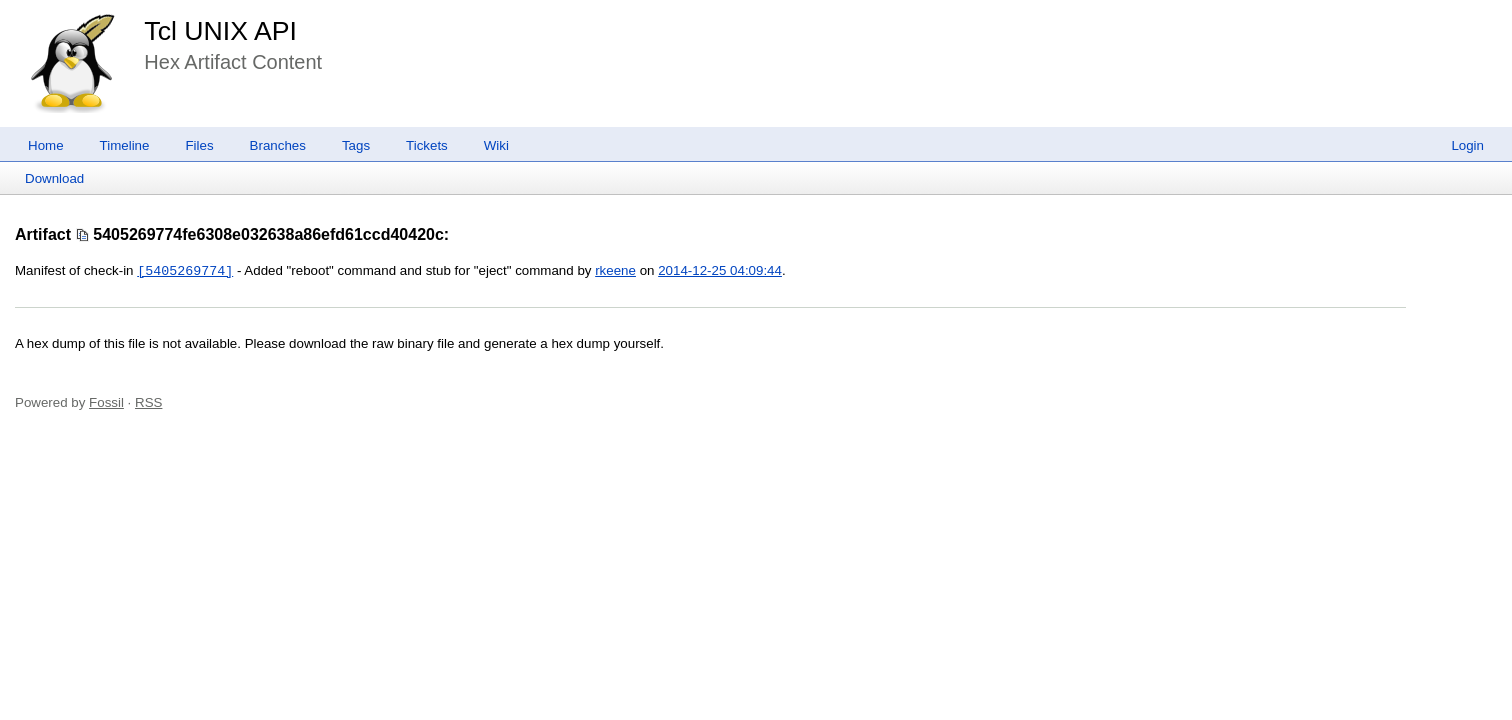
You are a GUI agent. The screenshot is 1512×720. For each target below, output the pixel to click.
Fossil (106, 402)
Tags (356, 145)
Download (54, 178)
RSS (148, 402)
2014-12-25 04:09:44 (720, 271)
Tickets (427, 145)
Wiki (496, 145)
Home (46, 145)
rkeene (615, 271)
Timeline (125, 145)
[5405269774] (185, 271)
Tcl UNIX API (220, 31)
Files (199, 145)
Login (1467, 145)
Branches (278, 145)
